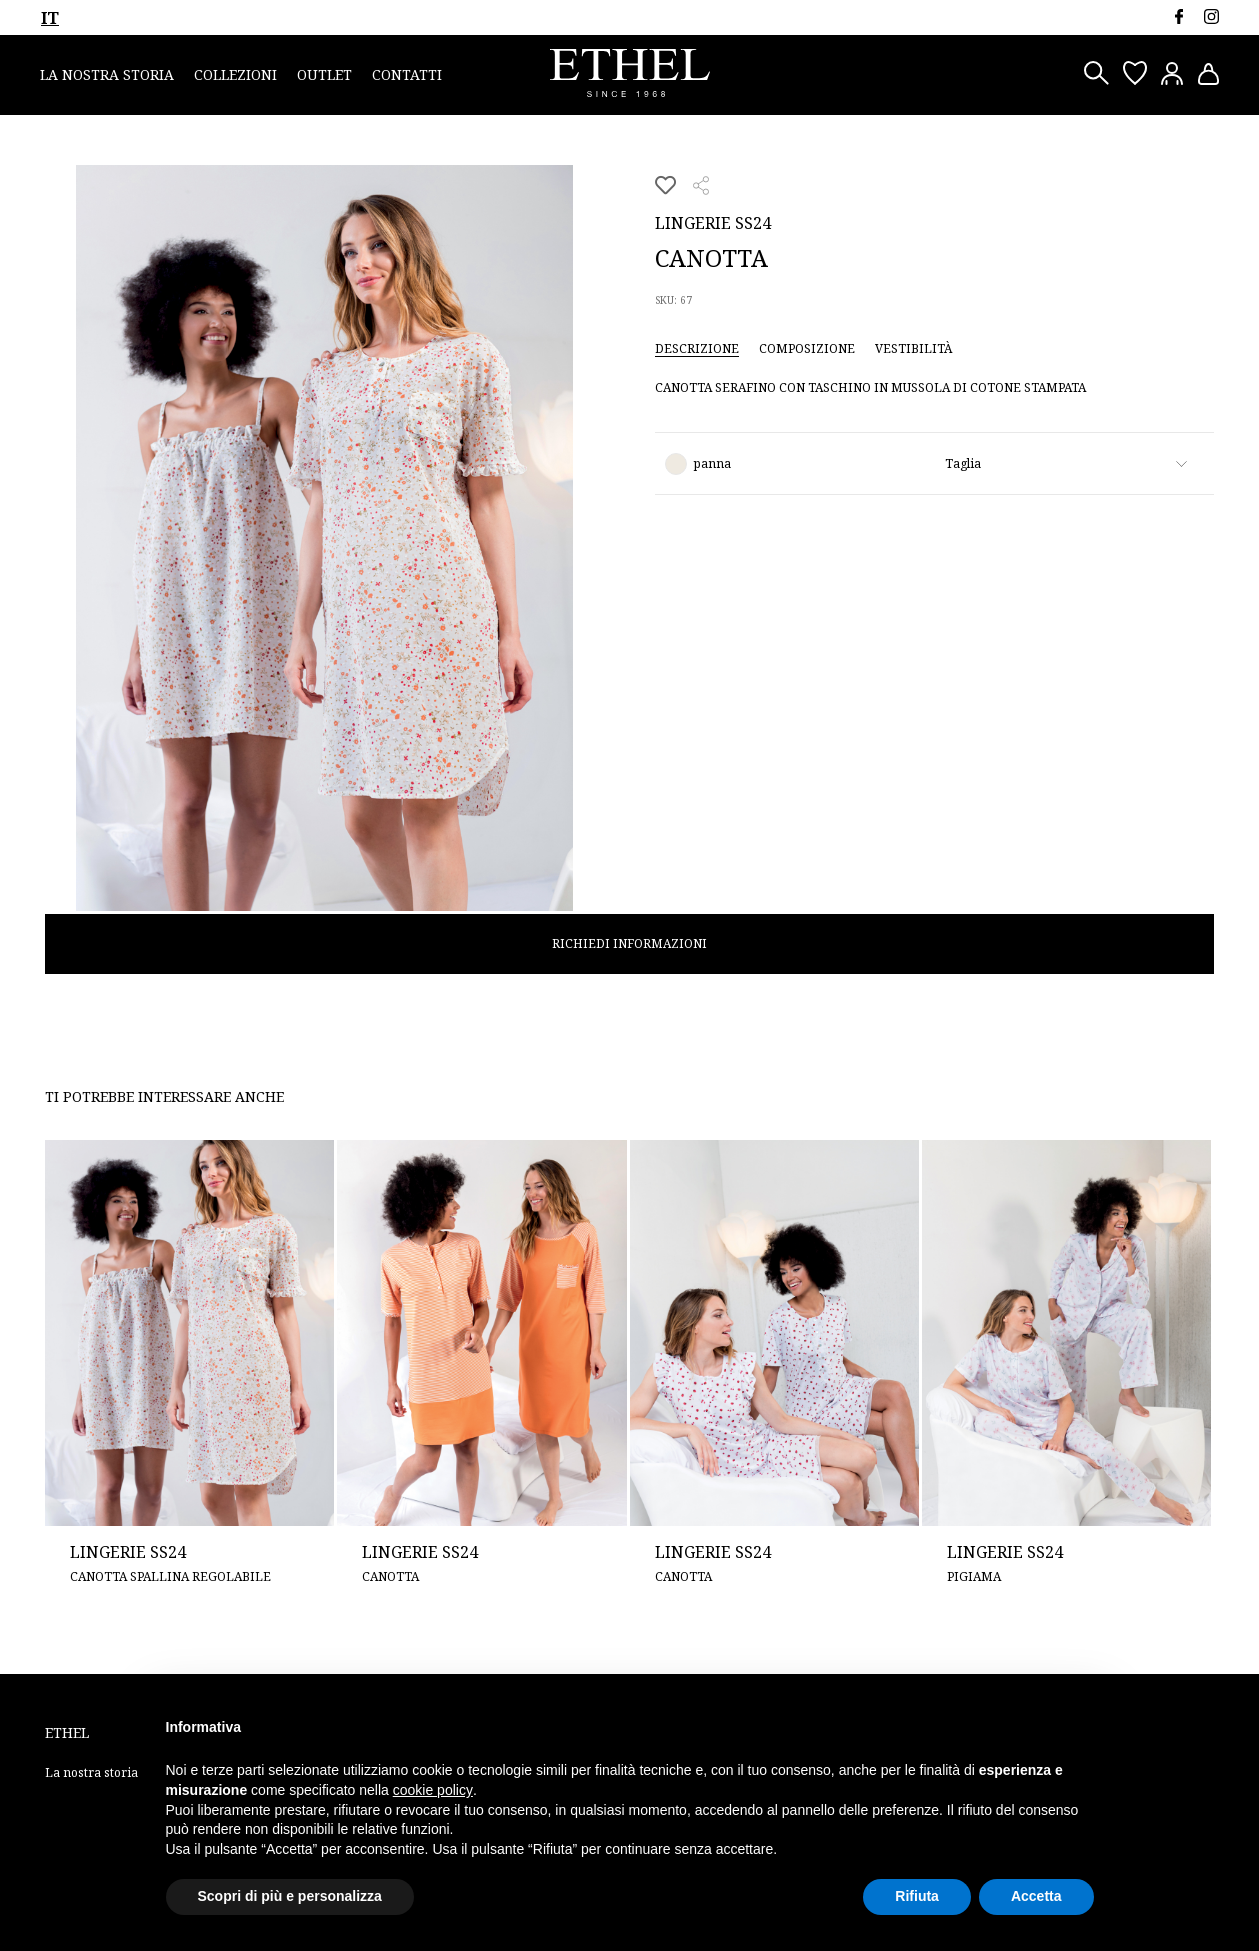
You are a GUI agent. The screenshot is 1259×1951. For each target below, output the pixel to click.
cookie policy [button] (433, 1790)
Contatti (407, 74)
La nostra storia (107, 74)
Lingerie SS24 (713, 223)
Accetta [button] (1036, 1896)
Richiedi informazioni (629, 943)
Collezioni (235, 74)
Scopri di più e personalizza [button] (290, 1896)
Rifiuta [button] (917, 1896)
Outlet (324, 74)
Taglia (963, 463)
